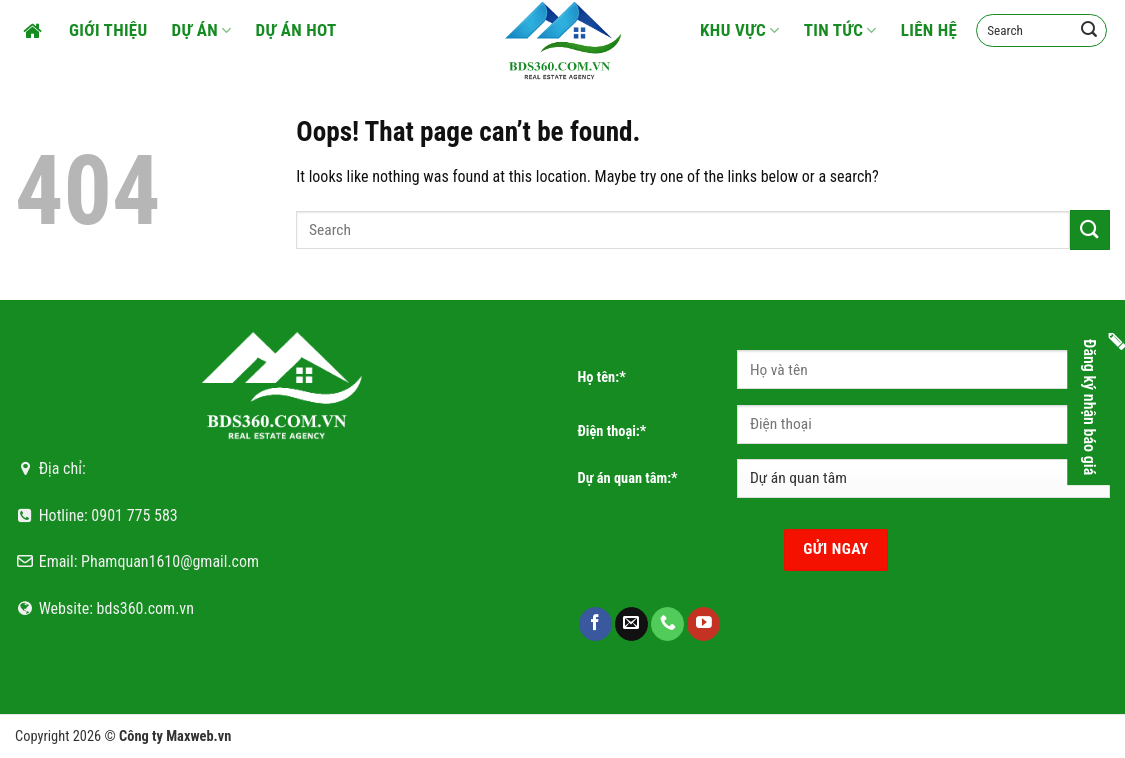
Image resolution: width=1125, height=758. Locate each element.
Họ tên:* (602, 377)
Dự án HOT (296, 30)
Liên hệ (929, 30)
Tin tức (840, 30)
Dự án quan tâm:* (628, 478)
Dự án (202, 30)
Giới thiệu (108, 30)
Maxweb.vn (198, 736)
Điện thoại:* (612, 431)
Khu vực (740, 30)
